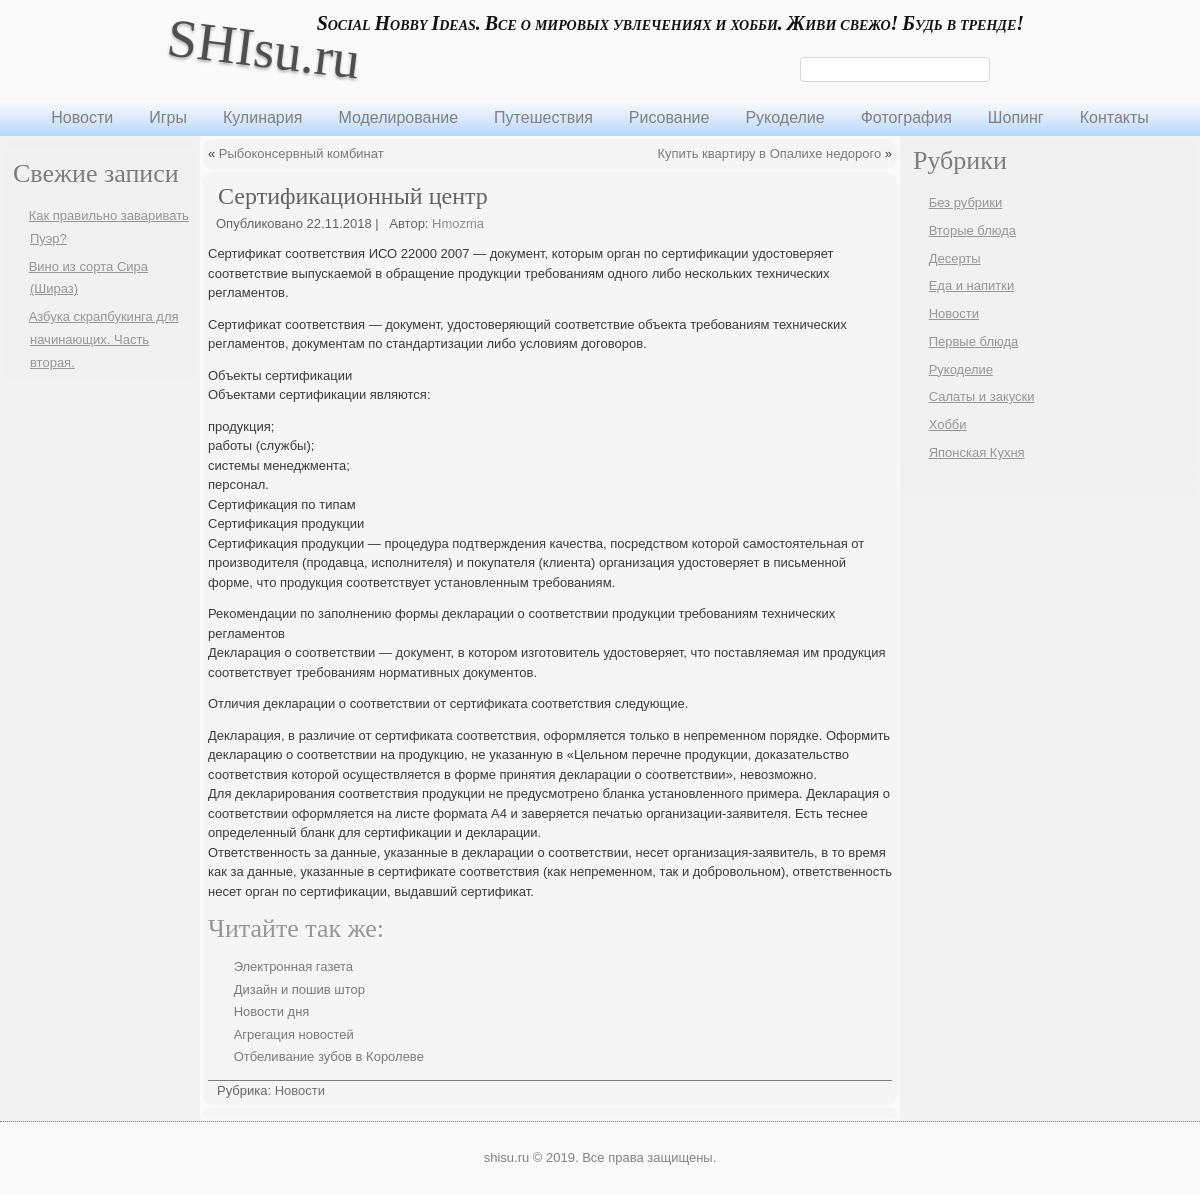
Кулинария (262, 117)
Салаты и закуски (982, 396)
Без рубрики (966, 202)
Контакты (1114, 117)
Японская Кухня (977, 452)
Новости (82, 117)
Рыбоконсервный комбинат (301, 153)
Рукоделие (784, 117)
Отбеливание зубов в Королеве (329, 1056)
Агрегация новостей (294, 1034)
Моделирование (398, 117)
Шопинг (1016, 117)
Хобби (948, 424)
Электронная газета (293, 966)
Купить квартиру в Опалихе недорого (769, 153)
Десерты (955, 258)
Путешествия (543, 117)
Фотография (906, 117)
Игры (168, 117)
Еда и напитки (972, 285)
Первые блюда (974, 341)
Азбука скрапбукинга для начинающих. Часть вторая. (104, 339)
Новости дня (272, 1011)
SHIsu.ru (263, 48)
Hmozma (458, 223)
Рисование (669, 117)
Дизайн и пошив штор (299, 989)
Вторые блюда (972, 230)
